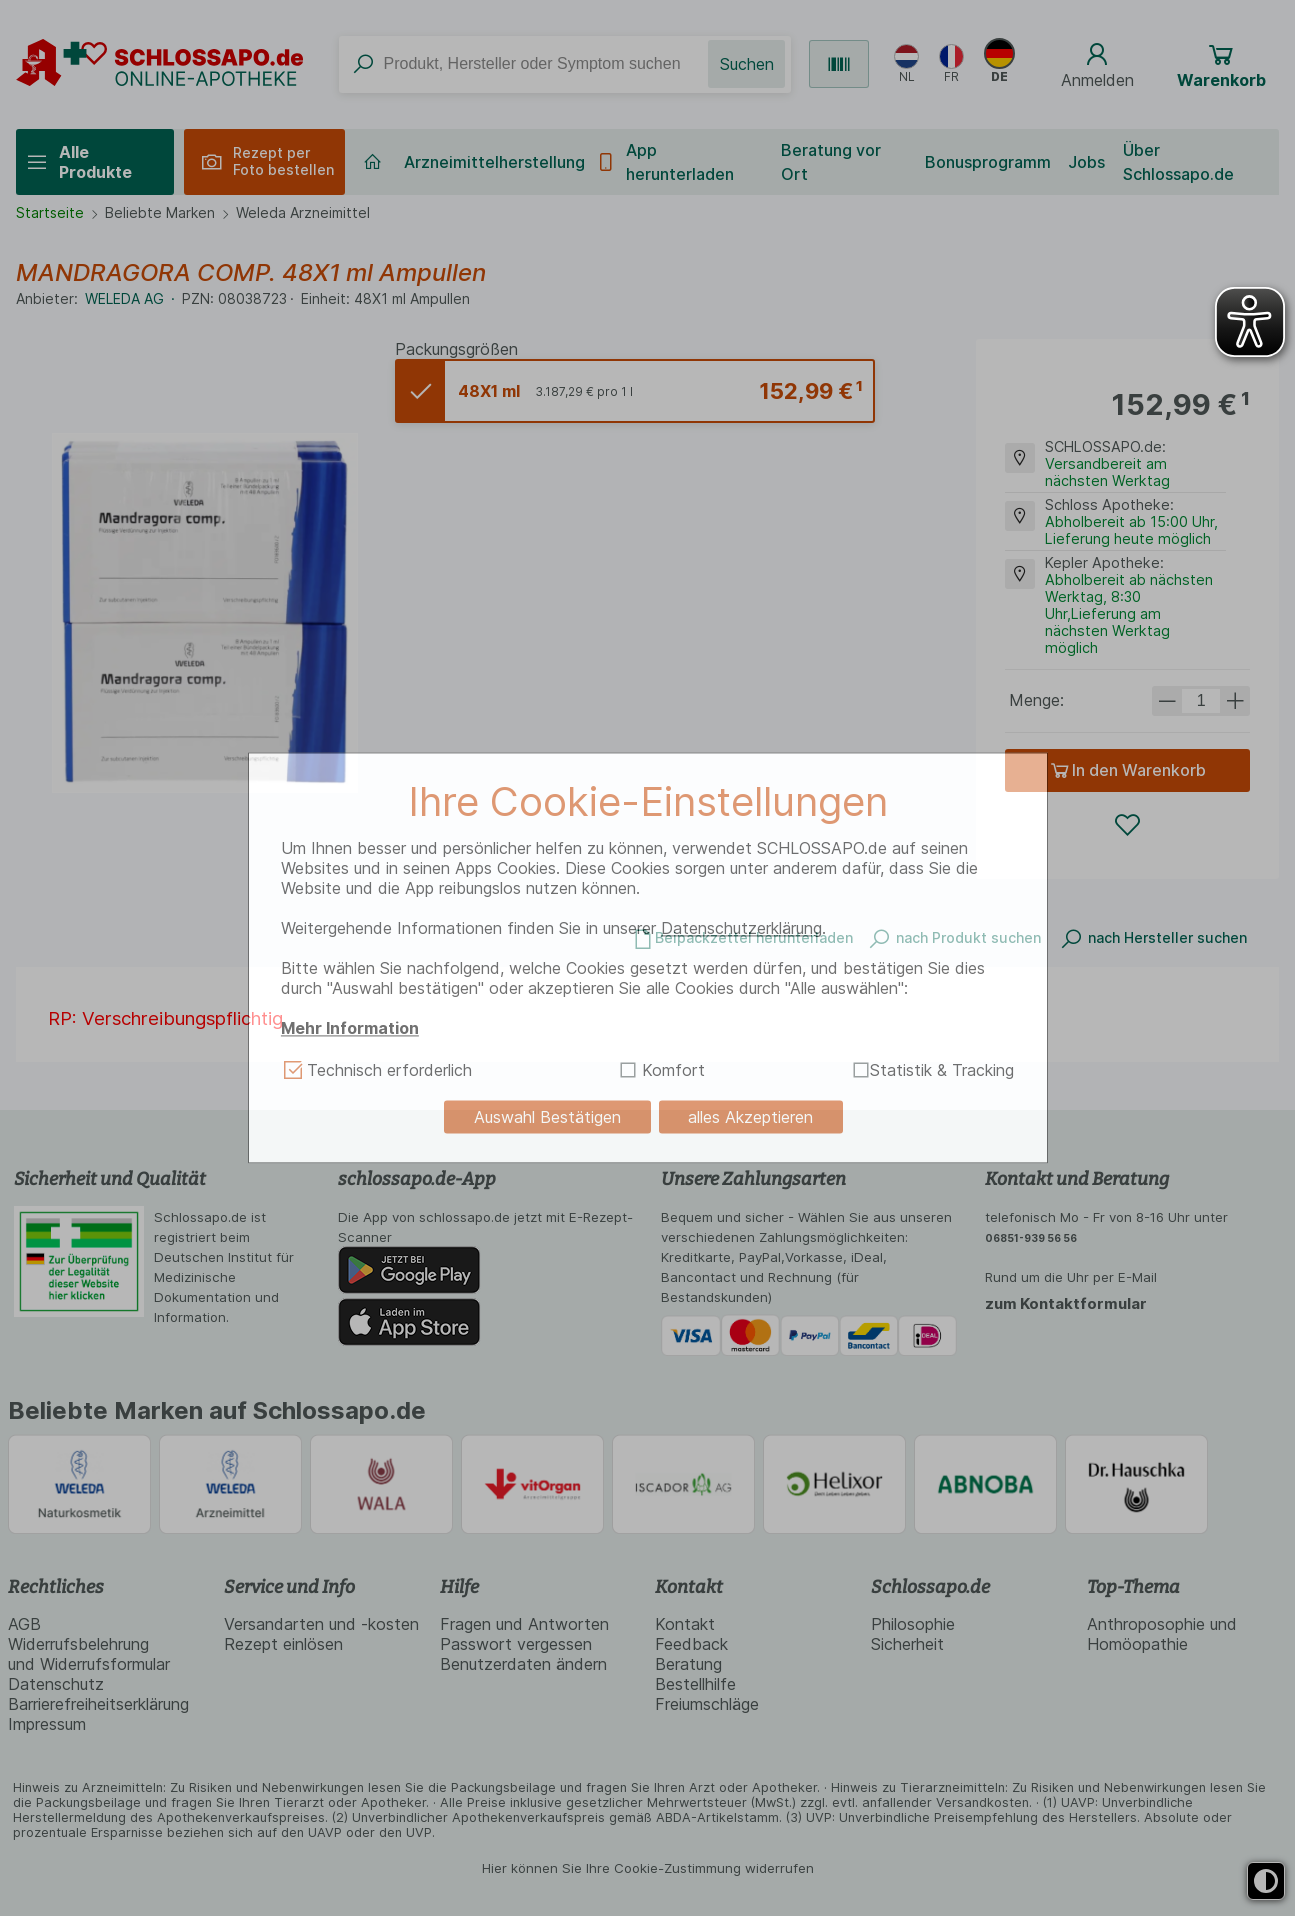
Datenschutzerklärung (741, 928)
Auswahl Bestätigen (547, 1117)
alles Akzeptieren (750, 1117)
